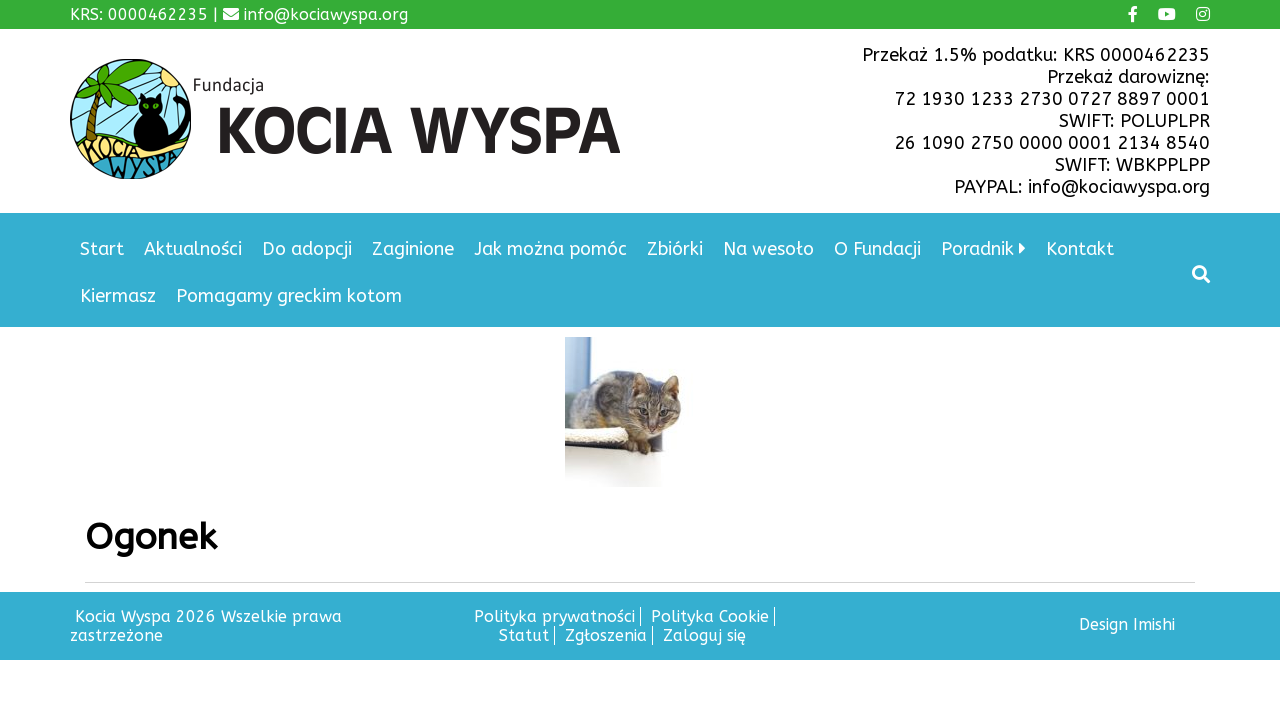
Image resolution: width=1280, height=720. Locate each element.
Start (102, 249)
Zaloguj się (704, 635)
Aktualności (193, 249)
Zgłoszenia (606, 635)
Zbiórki (675, 249)
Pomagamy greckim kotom (289, 296)
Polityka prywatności (554, 616)
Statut (524, 635)
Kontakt (1080, 249)
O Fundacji (877, 249)
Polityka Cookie (710, 616)
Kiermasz (118, 296)
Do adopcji (307, 249)
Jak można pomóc (550, 249)
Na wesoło (768, 249)
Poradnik (977, 249)
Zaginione (413, 249)
